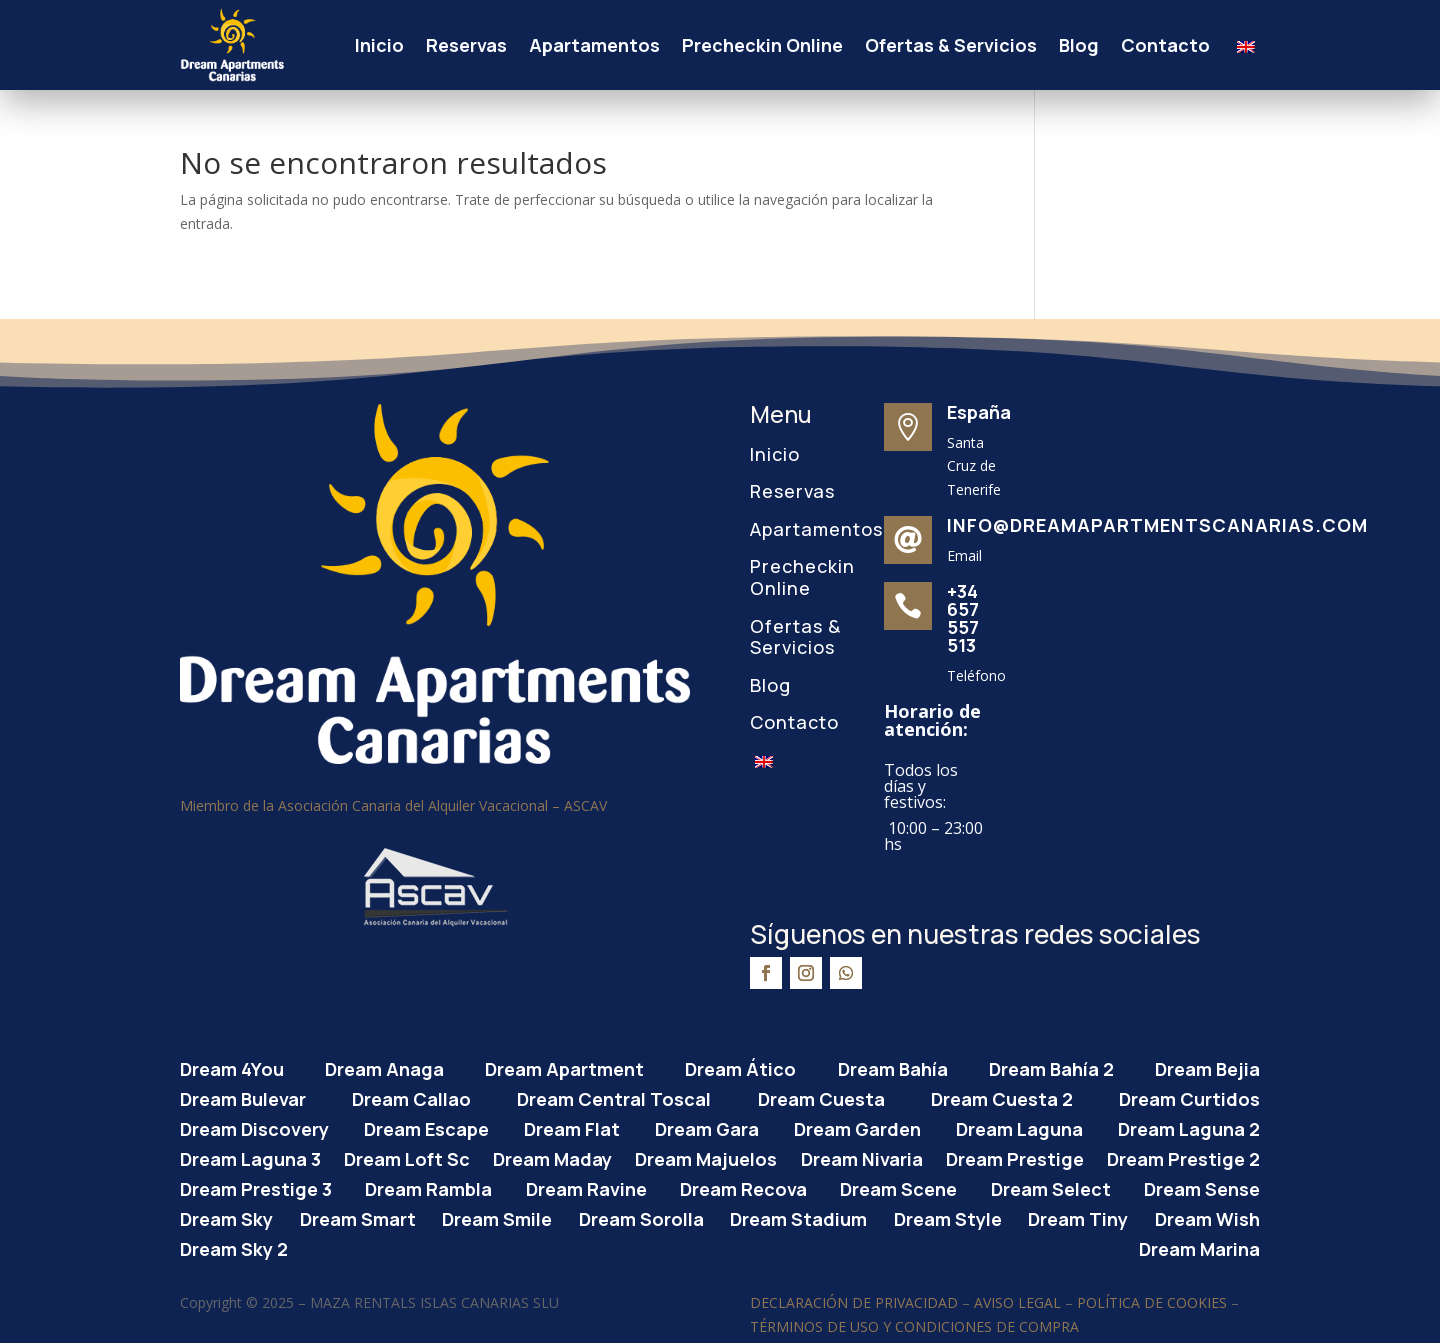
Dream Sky (226, 1216)
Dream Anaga (384, 1066)
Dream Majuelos (706, 1156)
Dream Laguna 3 (250, 1156)
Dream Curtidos (1189, 1096)
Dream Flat (572, 1126)
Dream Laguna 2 (1189, 1126)
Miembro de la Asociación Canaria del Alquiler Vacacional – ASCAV (393, 805)
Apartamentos (594, 45)
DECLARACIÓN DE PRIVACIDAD (854, 1302)
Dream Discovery (254, 1126)
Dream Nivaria (862, 1156)
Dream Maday (552, 1156)
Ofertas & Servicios (951, 45)
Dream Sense (1202, 1186)
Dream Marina (1199, 1246)
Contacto (1165, 45)
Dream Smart (358, 1216)
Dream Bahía (893, 1066)
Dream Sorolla (641, 1216)
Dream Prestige (1015, 1156)
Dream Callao (411, 1096)
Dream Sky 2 (234, 1246)
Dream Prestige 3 (256, 1186)
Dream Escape (426, 1126)
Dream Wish (1207, 1216)
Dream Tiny (1078, 1216)
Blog (1079, 45)
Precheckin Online (762, 45)
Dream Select (1051, 1186)
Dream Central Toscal (614, 1096)
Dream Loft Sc (407, 1156)
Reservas (466, 45)
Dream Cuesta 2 (1002, 1096)
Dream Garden (857, 1126)
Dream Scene (898, 1186)
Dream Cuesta (821, 1096)
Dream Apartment (564, 1066)
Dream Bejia (1207, 1066)
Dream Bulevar (243, 1096)
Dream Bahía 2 (1051, 1066)
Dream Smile (497, 1216)
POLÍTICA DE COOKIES (1152, 1302)
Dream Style (948, 1216)
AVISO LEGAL (1017, 1302)
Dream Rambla (428, 1186)
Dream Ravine (586, 1186)
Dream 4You (232, 1066)
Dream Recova (743, 1186)
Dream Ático (740, 1066)
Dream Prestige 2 (1183, 1156)
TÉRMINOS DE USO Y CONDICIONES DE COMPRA (914, 1326)
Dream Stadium (798, 1216)
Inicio (379, 45)
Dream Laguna (1019, 1126)
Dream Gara (707, 1126)
